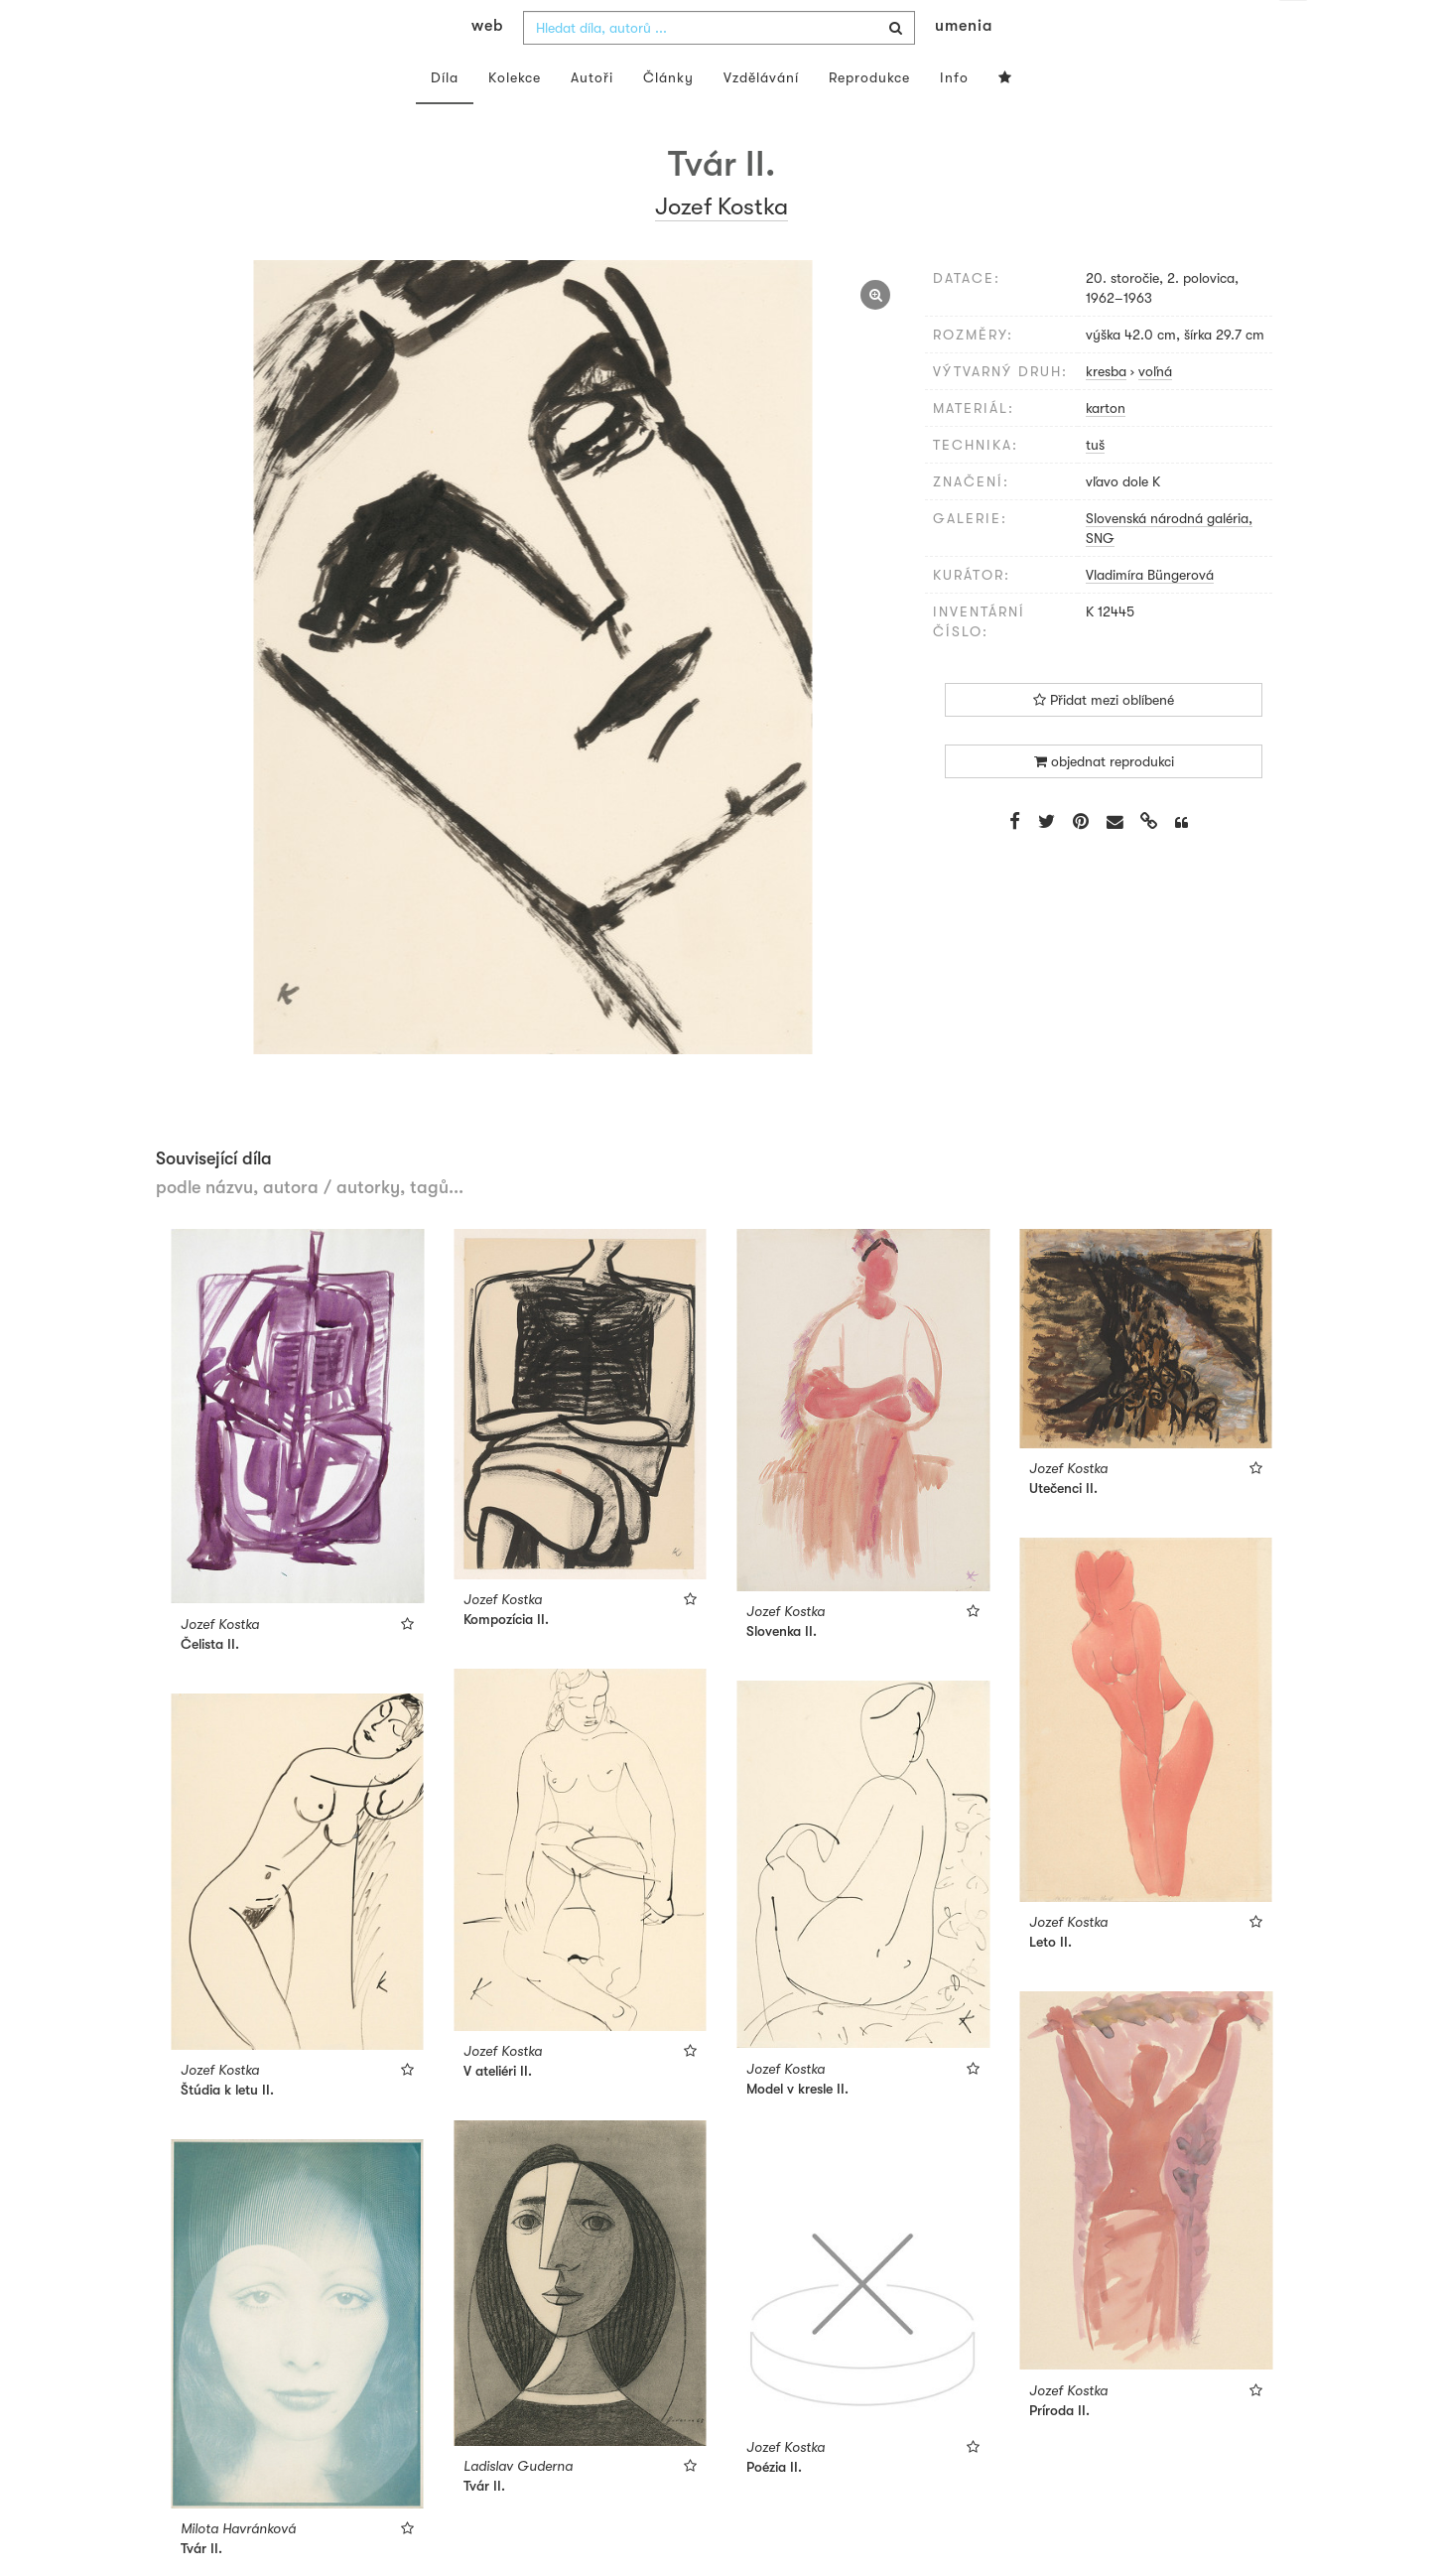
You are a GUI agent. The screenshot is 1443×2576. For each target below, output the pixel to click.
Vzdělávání (761, 117)
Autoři (592, 117)
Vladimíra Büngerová (1150, 614)
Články (668, 117)
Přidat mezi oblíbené (1103, 739)
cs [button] (1294, 30)
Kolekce (514, 117)
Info (954, 117)
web (487, 65)
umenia (963, 65)
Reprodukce (869, 117)
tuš (1095, 484)
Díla (445, 117)
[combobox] (719, 67)
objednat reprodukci (1104, 801)
